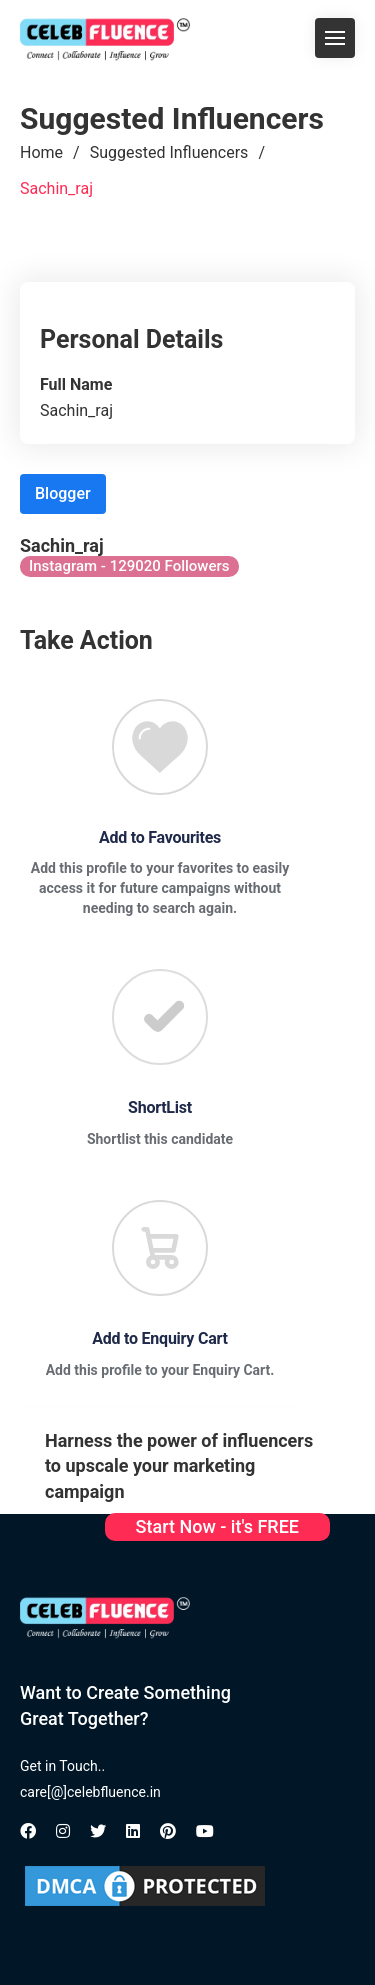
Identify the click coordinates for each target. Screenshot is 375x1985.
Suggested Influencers (169, 152)
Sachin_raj (56, 188)
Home (41, 152)
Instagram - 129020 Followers (129, 566)
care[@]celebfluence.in (90, 1792)
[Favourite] (160, 747)
